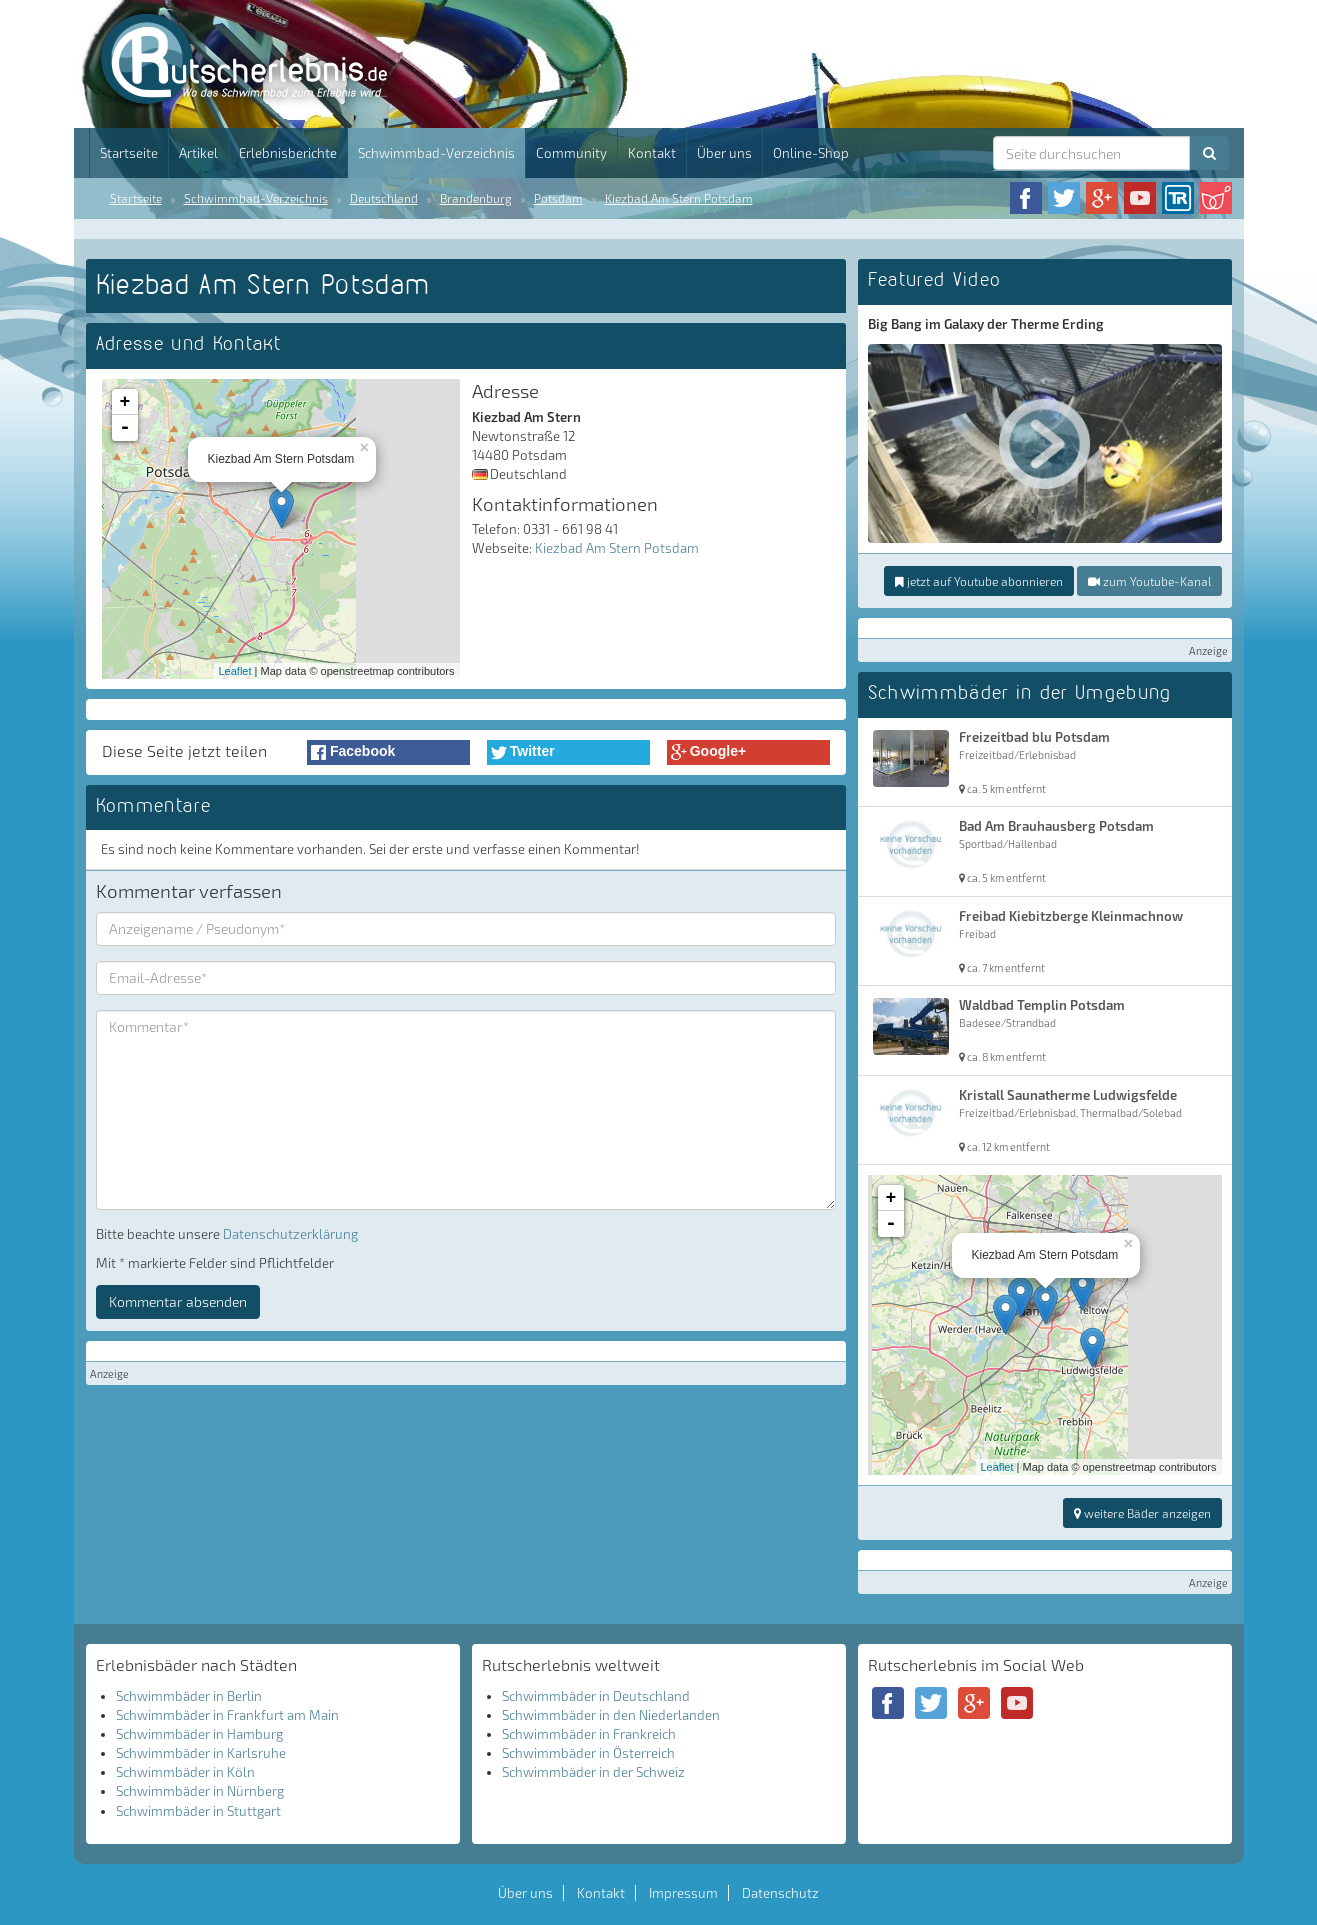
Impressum (683, 1893)
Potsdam (558, 198)
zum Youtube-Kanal (1149, 581)
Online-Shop (811, 153)
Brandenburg (476, 198)
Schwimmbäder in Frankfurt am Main (227, 1715)
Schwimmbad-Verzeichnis (436, 153)
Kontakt (652, 153)
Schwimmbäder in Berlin (189, 1696)
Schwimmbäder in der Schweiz (593, 1772)
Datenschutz (780, 1893)
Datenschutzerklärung (290, 1234)
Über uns (724, 153)
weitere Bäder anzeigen (1142, 1513)
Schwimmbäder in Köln (185, 1772)
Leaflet (235, 671)
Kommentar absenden (178, 1301)
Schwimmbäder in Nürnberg (200, 1791)
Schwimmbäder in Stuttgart (198, 1811)
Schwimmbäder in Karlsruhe (201, 1753)
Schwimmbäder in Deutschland (596, 1696)
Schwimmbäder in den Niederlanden (611, 1715)
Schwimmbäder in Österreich (588, 1753)
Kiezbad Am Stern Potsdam (679, 198)
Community (571, 153)
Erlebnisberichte (288, 153)
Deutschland (384, 198)
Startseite (129, 153)
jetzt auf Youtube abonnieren (979, 581)
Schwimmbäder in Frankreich (589, 1734)
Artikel (198, 153)
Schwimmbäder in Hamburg (199, 1734)
